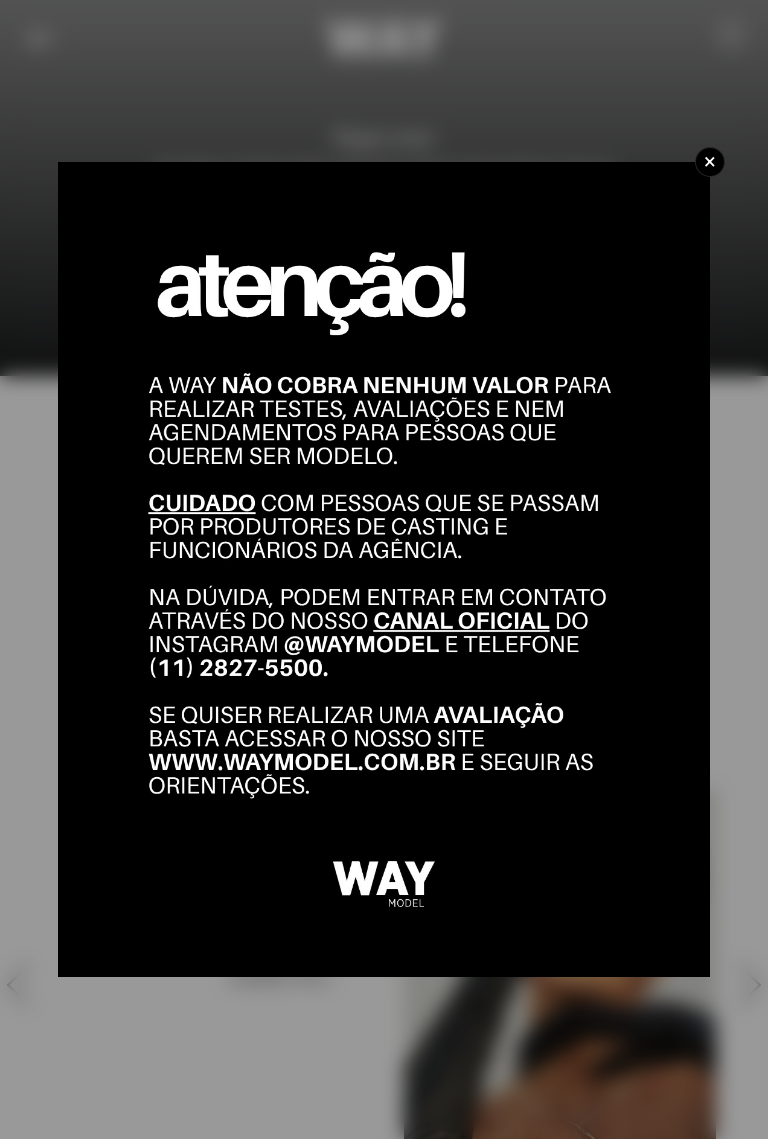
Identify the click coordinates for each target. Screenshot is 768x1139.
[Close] (710, 162)
